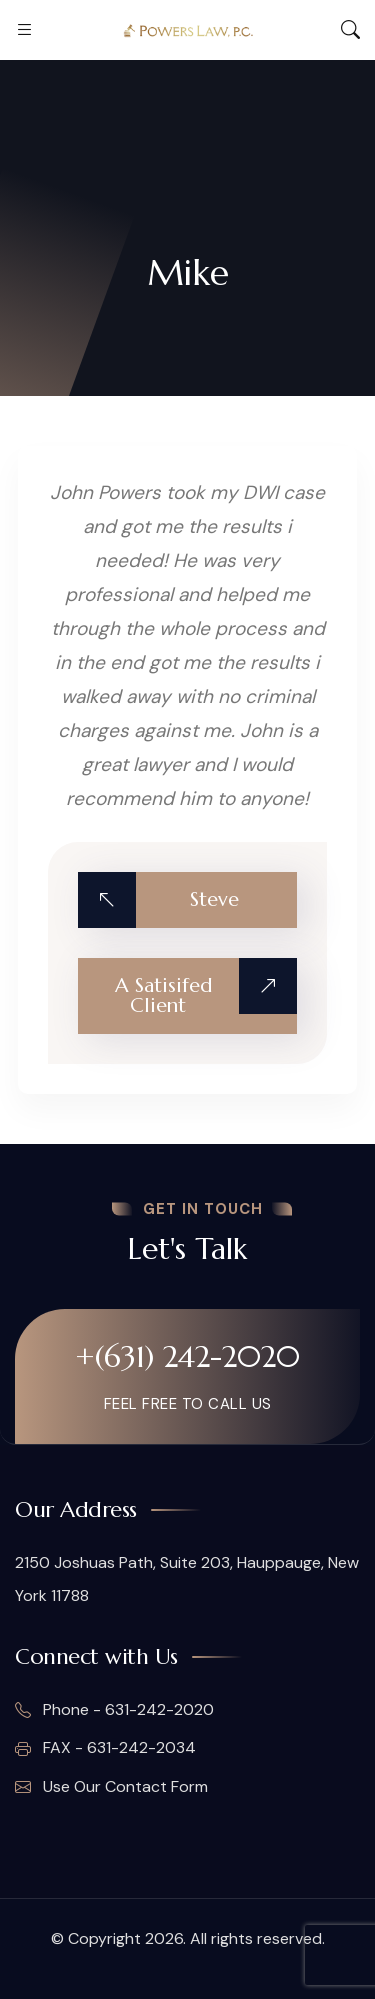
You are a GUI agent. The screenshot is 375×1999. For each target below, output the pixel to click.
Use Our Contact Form (111, 1787)
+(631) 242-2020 (187, 1356)
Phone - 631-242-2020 (114, 1710)
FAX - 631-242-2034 (105, 1748)
